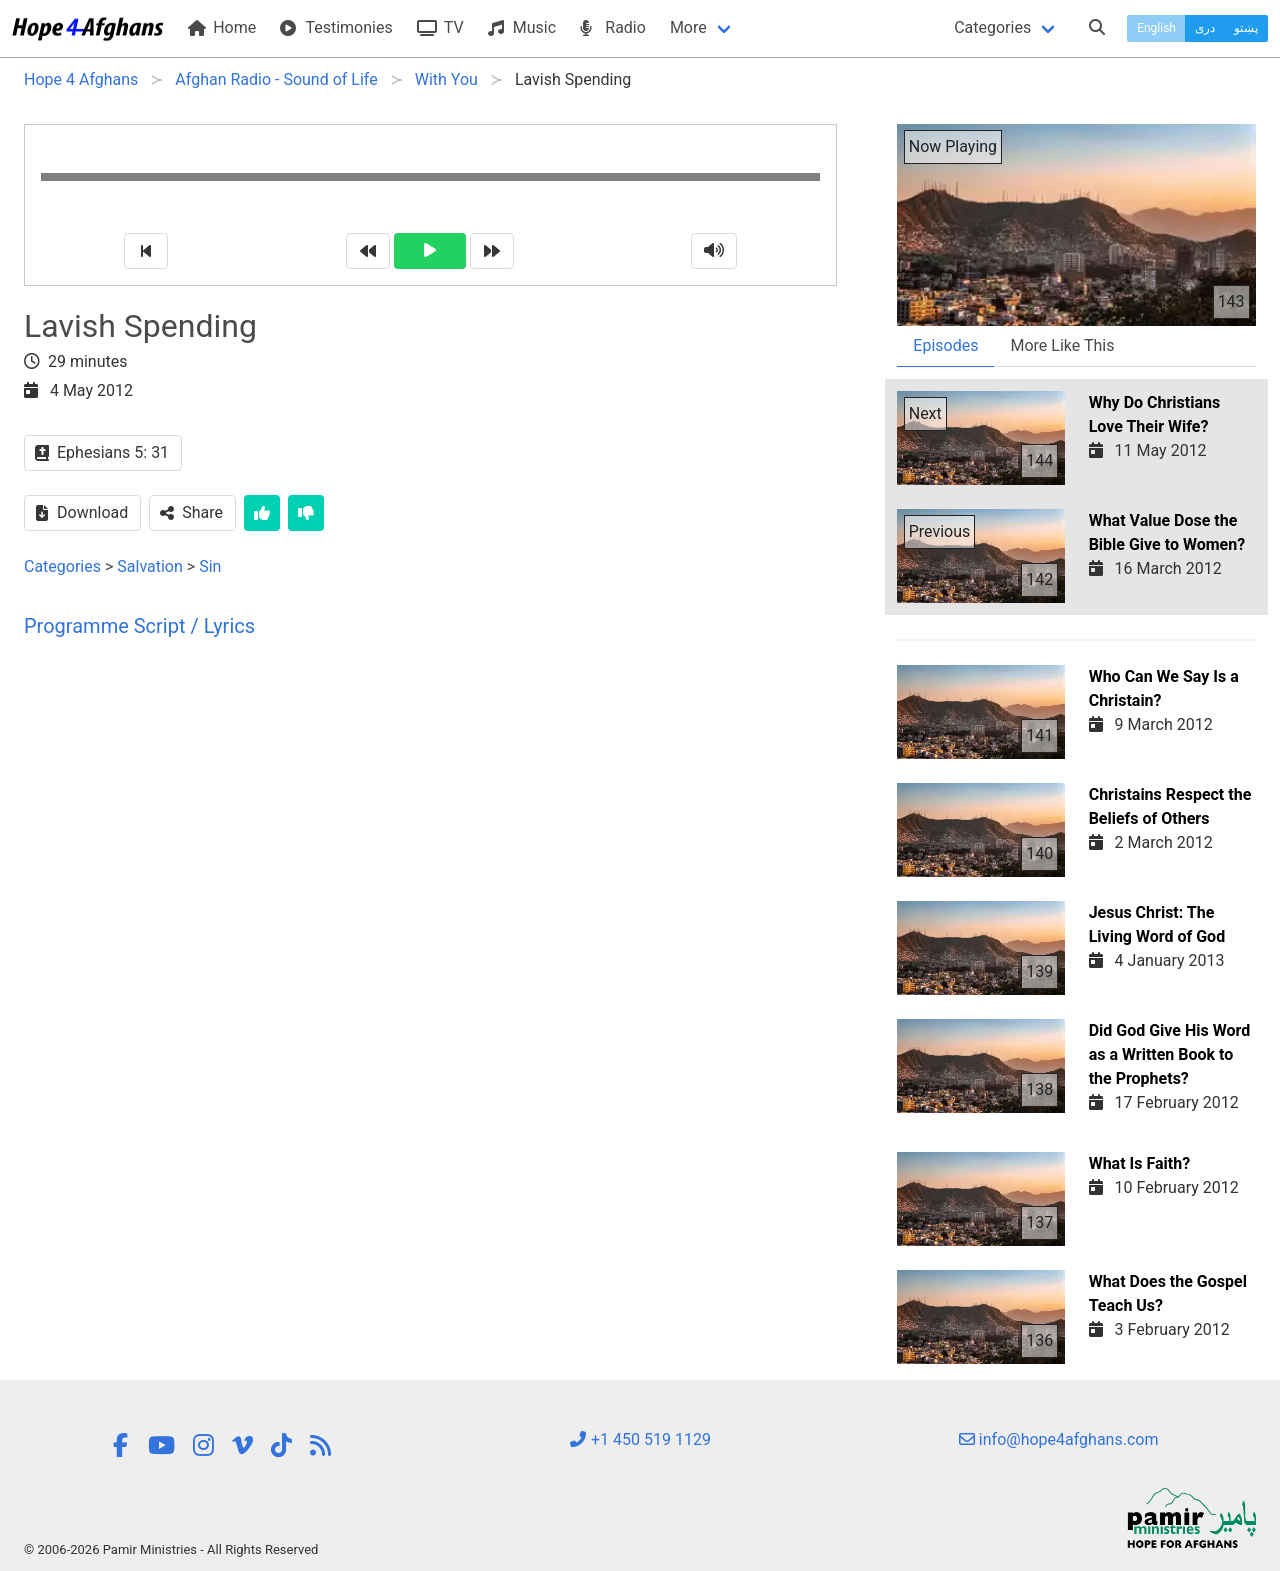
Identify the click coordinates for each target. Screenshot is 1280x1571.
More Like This (1062, 345)
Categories (992, 27)
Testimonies (336, 27)
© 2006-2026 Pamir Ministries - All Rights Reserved (171, 1549)
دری (1205, 28)
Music (522, 27)
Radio (613, 27)
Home (222, 27)
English (1156, 28)
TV (440, 27)
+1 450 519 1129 (640, 1439)
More (688, 27)
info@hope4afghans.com (1059, 1439)
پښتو (1246, 28)
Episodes (945, 345)
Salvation (150, 566)
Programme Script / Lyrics (139, 626)
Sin (210, 566)
